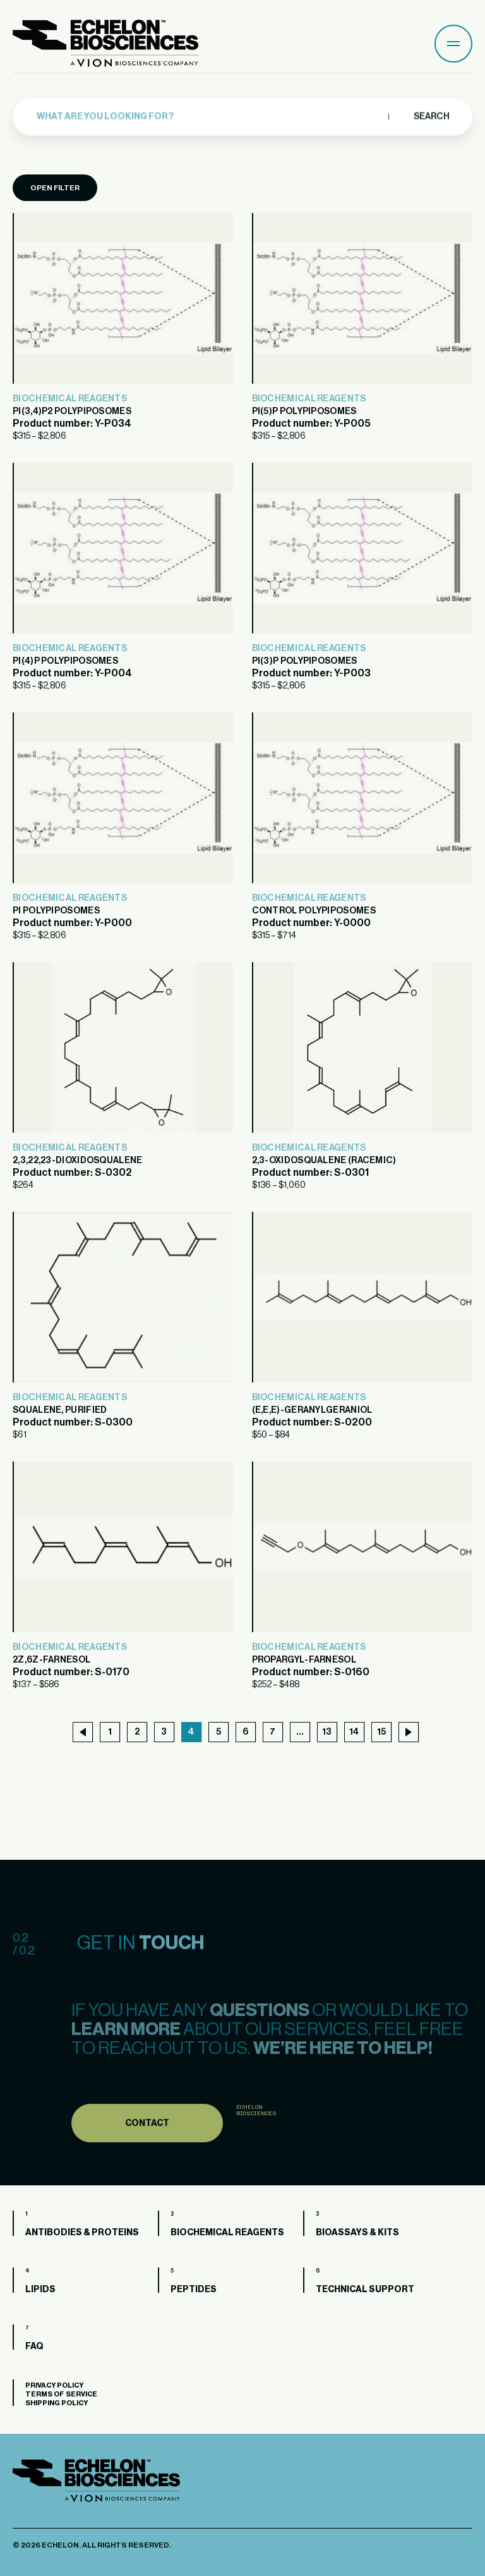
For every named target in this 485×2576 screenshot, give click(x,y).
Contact (147, 2150)
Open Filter (55, 188)
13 (327, 1732)
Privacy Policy (54, 2385)
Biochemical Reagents (70, 398)
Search (431, 111)
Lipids (40, 2289)
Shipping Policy (56, 2403)
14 (354, 1732)
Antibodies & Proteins (82, 2232)
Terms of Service (61, 2394)
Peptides (194, 2289)
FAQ (34, 2346)
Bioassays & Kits (357, 2232)
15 (381, 1732)
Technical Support (365, 2289)
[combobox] (209, 112)
